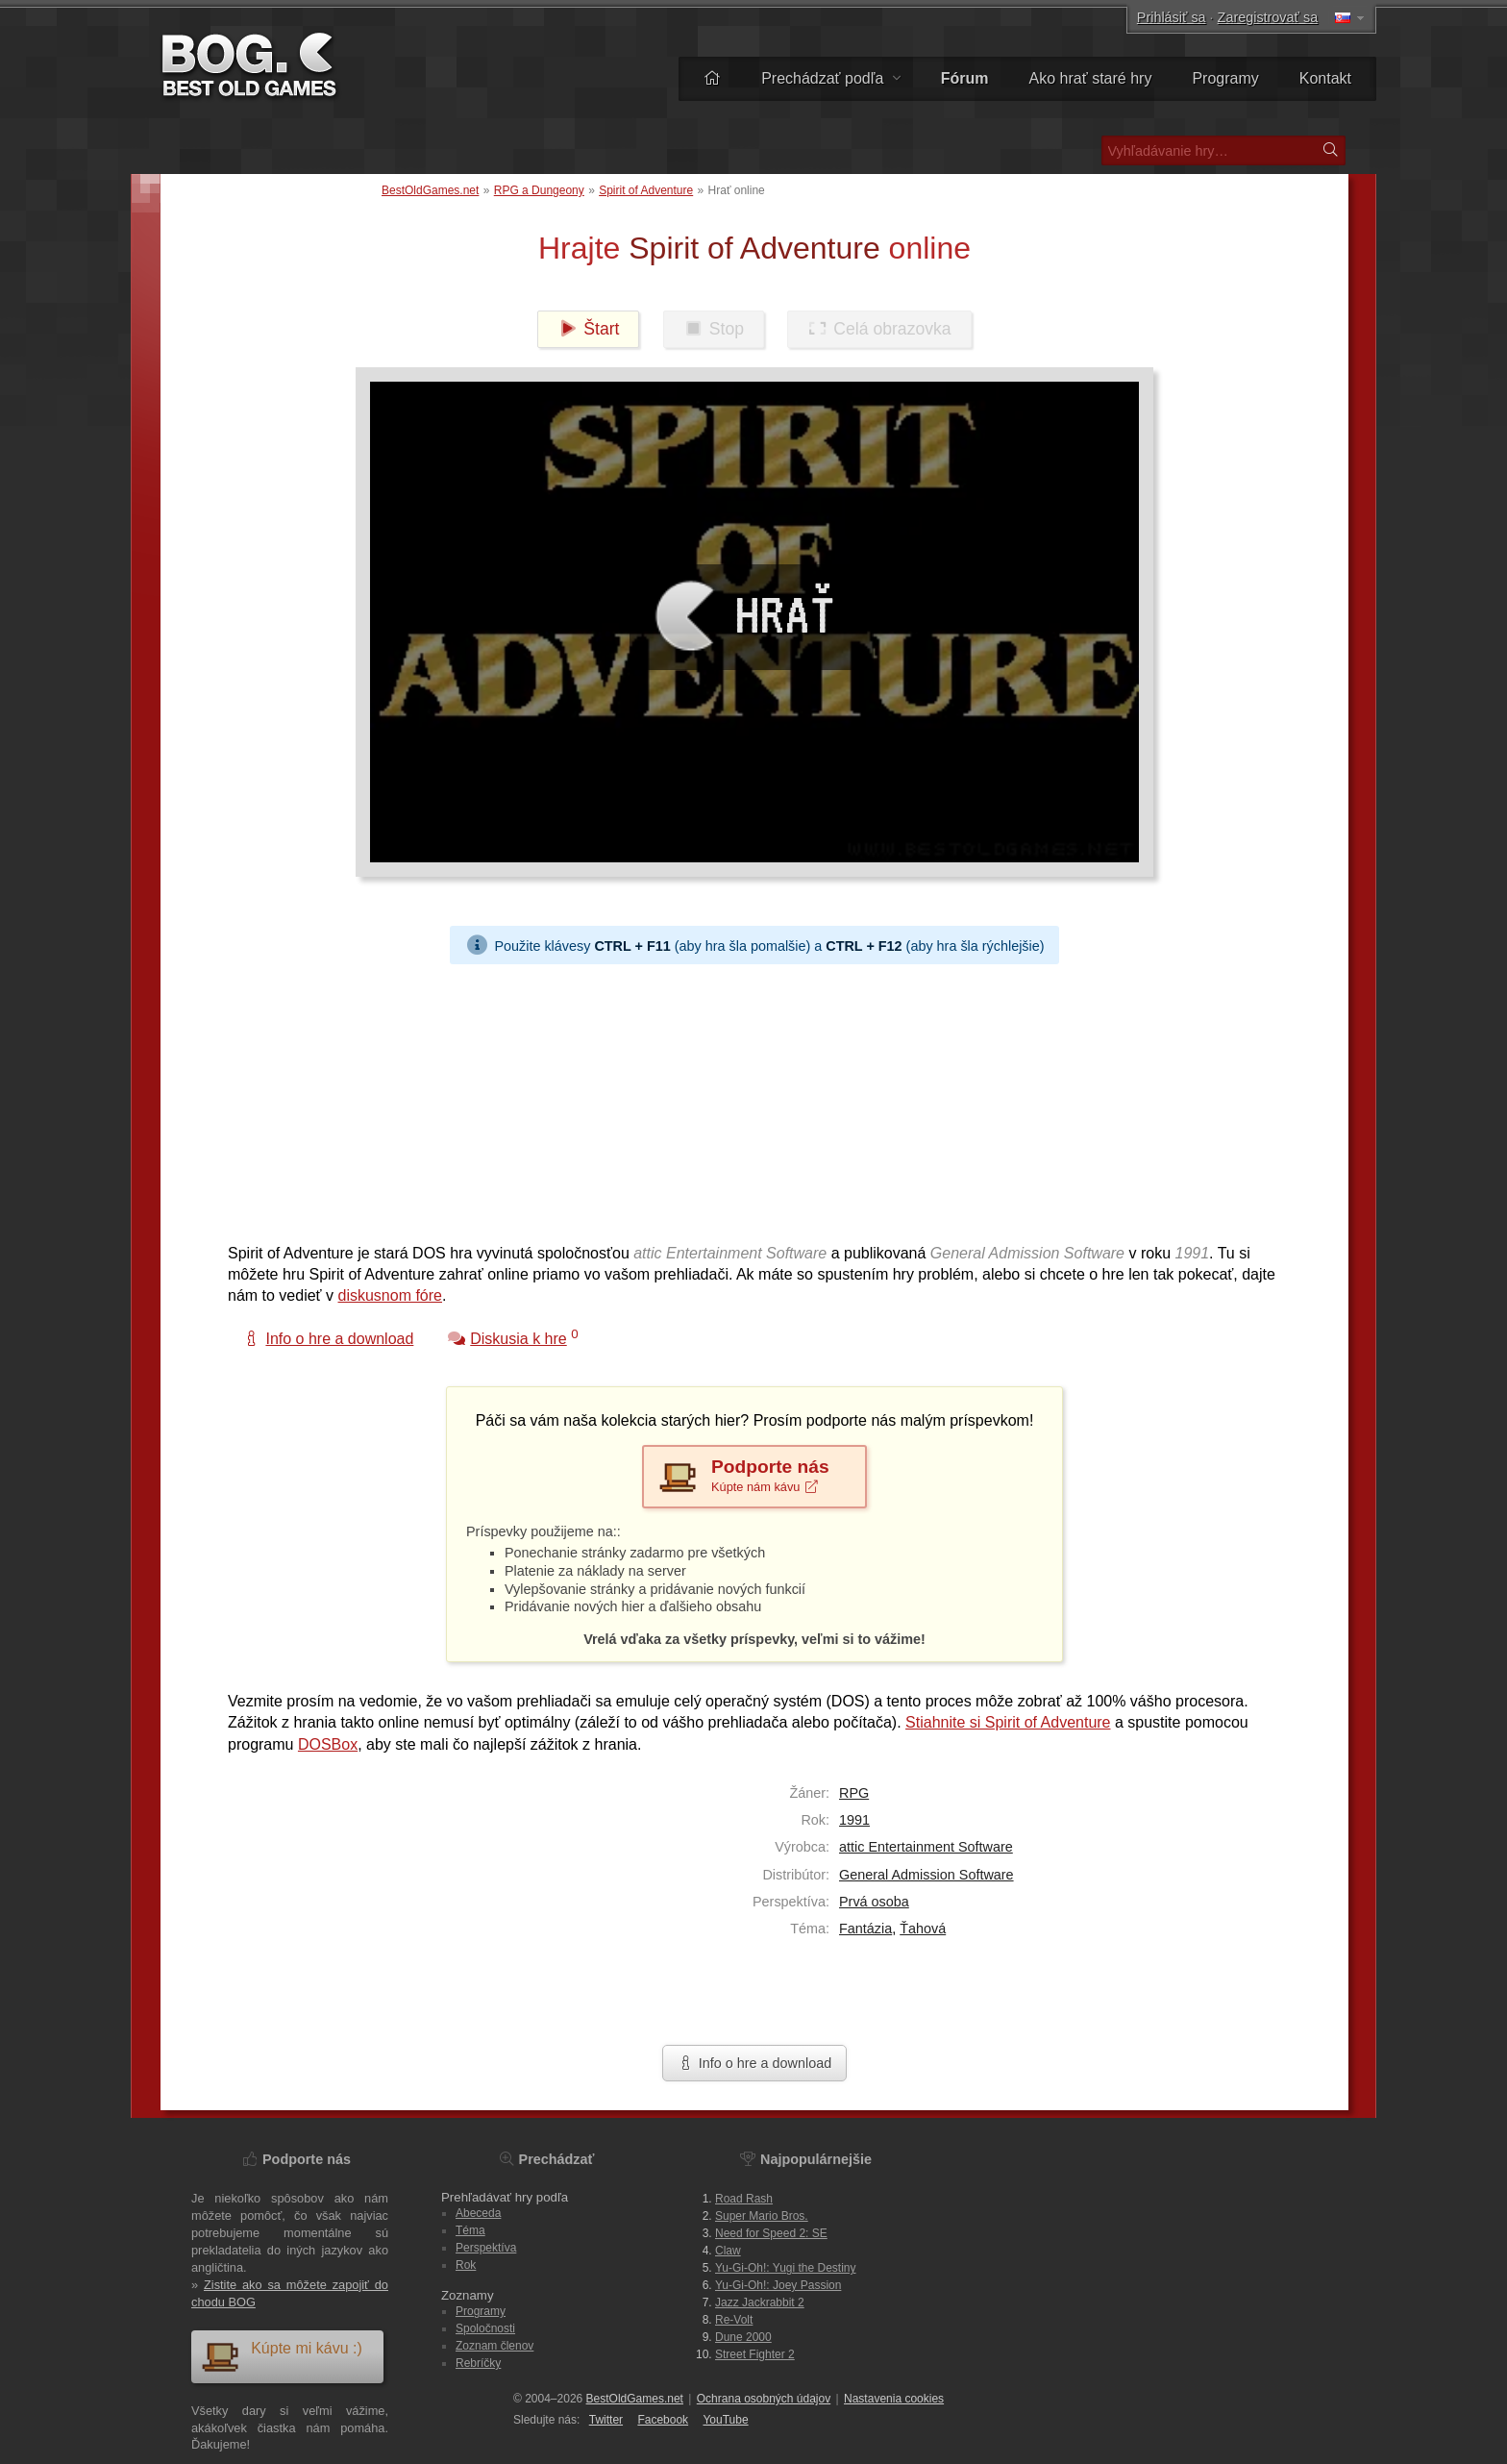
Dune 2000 (743, 2337)
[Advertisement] (746, 1098)
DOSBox (328, 1744)
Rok (466, 2265)
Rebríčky (478, 2363)
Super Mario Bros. (761, 2216)
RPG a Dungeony (539, 190)
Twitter (606, 2420)
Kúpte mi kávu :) (281, 2356)
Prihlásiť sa (1171, 17)
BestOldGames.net (430, 190)
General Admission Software (926, 1874)
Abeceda (478, 2213)
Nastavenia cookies (894, 2398)
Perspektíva (486, 2247)
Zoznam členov (494, 2345)
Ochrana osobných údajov (763, 2398)
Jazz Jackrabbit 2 (759, 2302)
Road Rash (744, 2198)
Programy (1225, 78)
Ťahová (923, 1928)
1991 (854, 1820)
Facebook (662, 2420)
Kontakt (1325, 78)
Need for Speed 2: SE (771, 2233)
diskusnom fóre (390, 1295)
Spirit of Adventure (646, 190)
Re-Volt (734, 2320)
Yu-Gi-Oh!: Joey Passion (778, 2285)
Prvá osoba (874, 1901)
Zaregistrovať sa (1268, 17)
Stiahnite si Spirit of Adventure (1007, 1722)
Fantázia (865, 1928)
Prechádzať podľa (831, 78)
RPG (854, 1793)
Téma (470, 2230)
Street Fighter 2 (755, 2354)
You (725, 2420)
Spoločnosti (485, 2328)
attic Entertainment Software (926, 1846)
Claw (728, 2250)
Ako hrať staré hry (1090, 78)
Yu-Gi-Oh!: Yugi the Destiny (785, 2268)
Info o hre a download (754, 2063)
